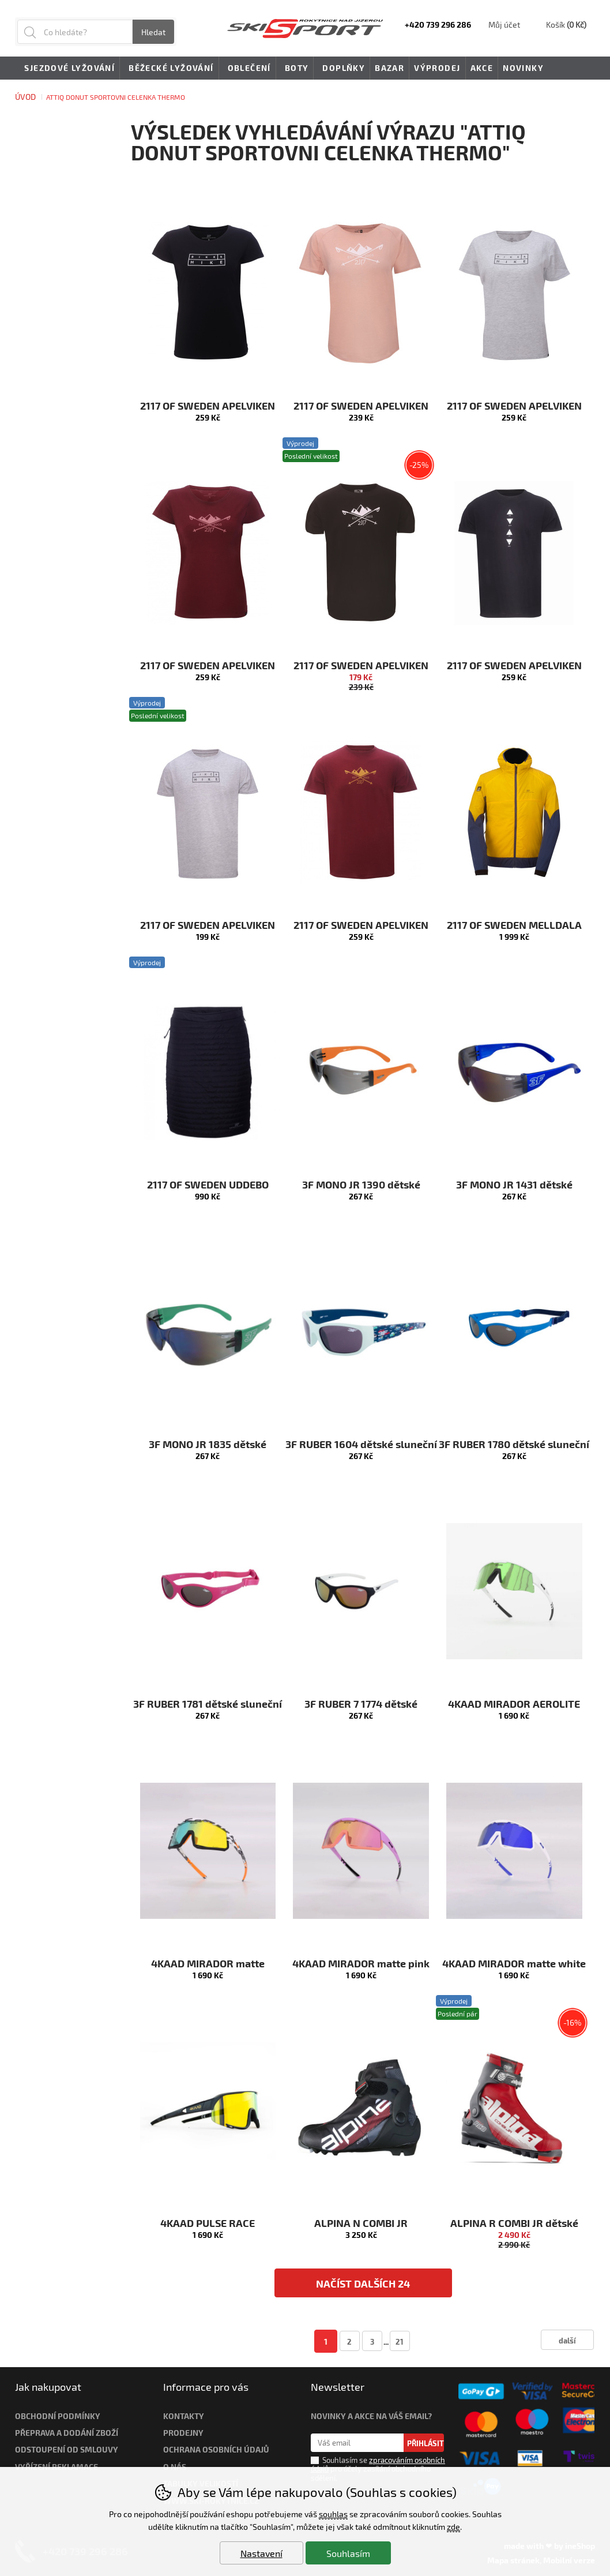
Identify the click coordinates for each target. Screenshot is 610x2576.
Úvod (25, 97)
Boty (295, 69)
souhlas (333, 2514)
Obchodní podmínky (57, 2416)
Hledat (153, 32)
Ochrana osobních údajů (216, 2449)
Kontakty (183, 2416)
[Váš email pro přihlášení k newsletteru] (357, 2442)
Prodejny (183, 2433)
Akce (482, 68)
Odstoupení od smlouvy (66, 2449)
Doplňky (341, 69)
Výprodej (437, 68)
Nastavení (261, 2553)
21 (400, 2341)
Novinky (523, 68)
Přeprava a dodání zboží (66, 2433)
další (567, 2340)
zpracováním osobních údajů (378, 2464)
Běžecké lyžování (169, 69)
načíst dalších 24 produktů (363, 2287)
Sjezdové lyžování (67, 69)
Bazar (389, 68)
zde (453, 2527)
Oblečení (247, 69)
